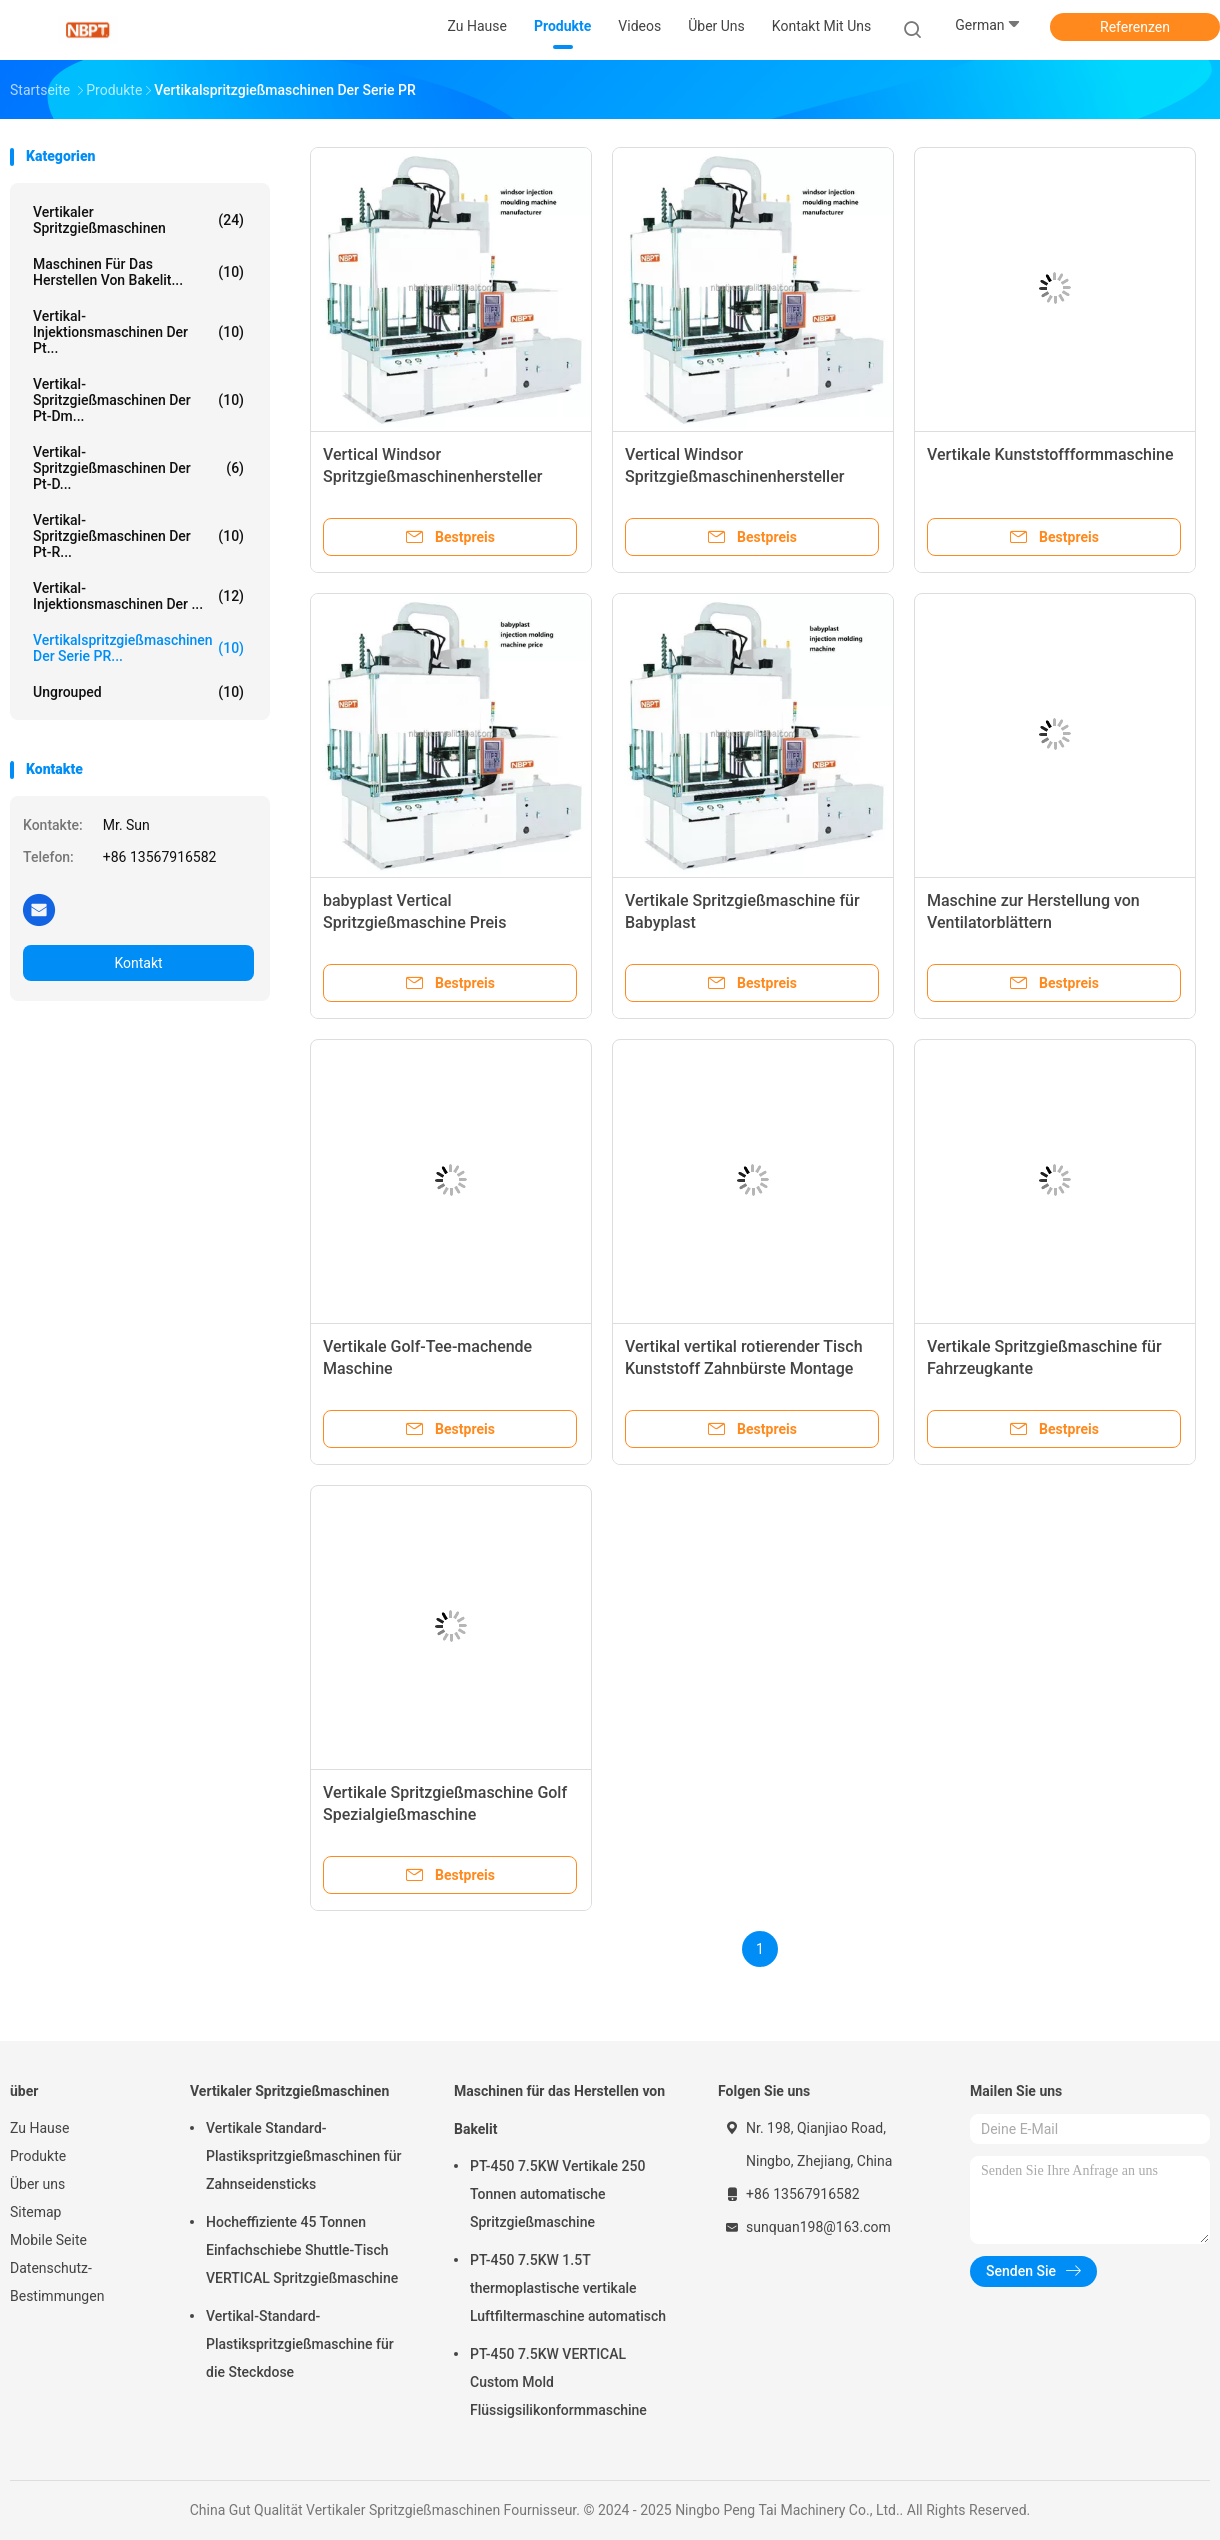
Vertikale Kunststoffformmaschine (1050, 454)
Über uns (37, 2184)
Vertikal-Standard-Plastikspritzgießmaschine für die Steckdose (300, 2344)
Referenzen (1135, 27)
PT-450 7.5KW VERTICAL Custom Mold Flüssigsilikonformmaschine (558, 2382)
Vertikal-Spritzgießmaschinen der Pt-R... (138, 536)
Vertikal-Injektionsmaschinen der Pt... (138, 332)
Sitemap (35, 2212)
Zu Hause (39, 2128)
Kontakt (138, 963)
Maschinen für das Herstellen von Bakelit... (138, 272)
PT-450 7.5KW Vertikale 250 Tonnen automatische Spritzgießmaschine (557, 2194)
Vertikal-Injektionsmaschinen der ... (138, 596)
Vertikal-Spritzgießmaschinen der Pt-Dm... (138, 400)
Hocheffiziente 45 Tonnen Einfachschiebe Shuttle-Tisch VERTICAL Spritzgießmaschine (302, 2250)
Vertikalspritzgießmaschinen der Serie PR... (138, 648)
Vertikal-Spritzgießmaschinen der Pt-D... (138, 468)
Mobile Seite (48, 2240)
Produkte (38, 2156)
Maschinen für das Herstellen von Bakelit (559, 2110)
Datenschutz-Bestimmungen (57, 2282)
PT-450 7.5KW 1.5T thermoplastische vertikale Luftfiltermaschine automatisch (568, 2288)
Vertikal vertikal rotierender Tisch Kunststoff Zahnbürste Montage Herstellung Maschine (744, 1368)
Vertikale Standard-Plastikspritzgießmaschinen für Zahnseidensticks (303, 2156)
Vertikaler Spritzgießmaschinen (138, 220)
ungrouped (138, 692)
